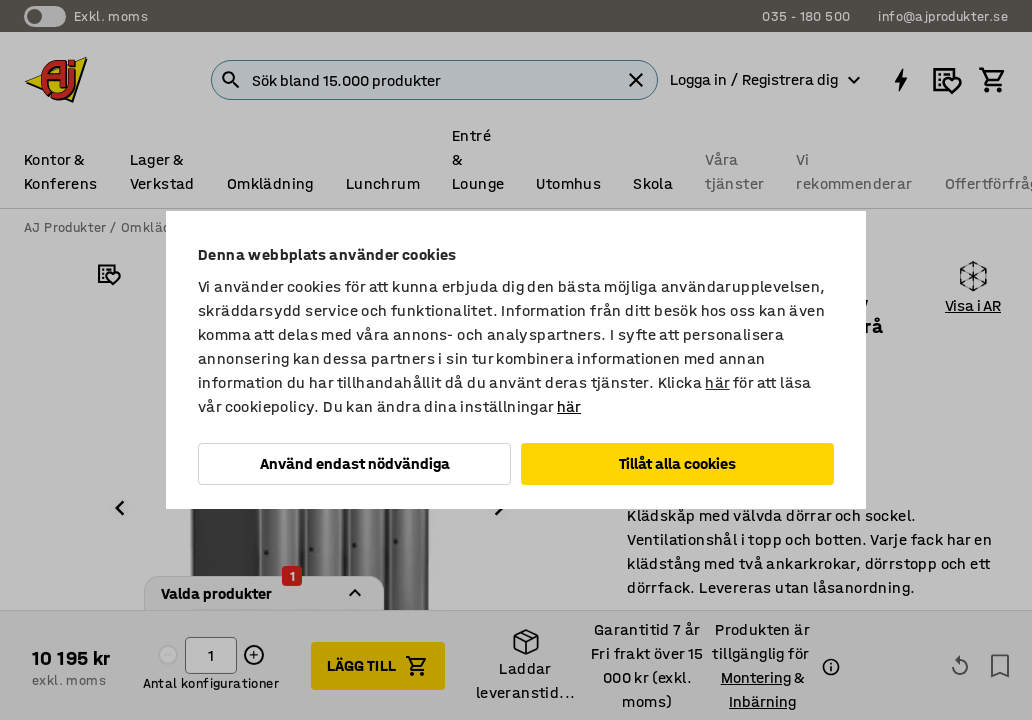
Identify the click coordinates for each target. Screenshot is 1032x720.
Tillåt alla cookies (677, 463)
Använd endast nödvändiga (355, 463)
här (717, 382)
